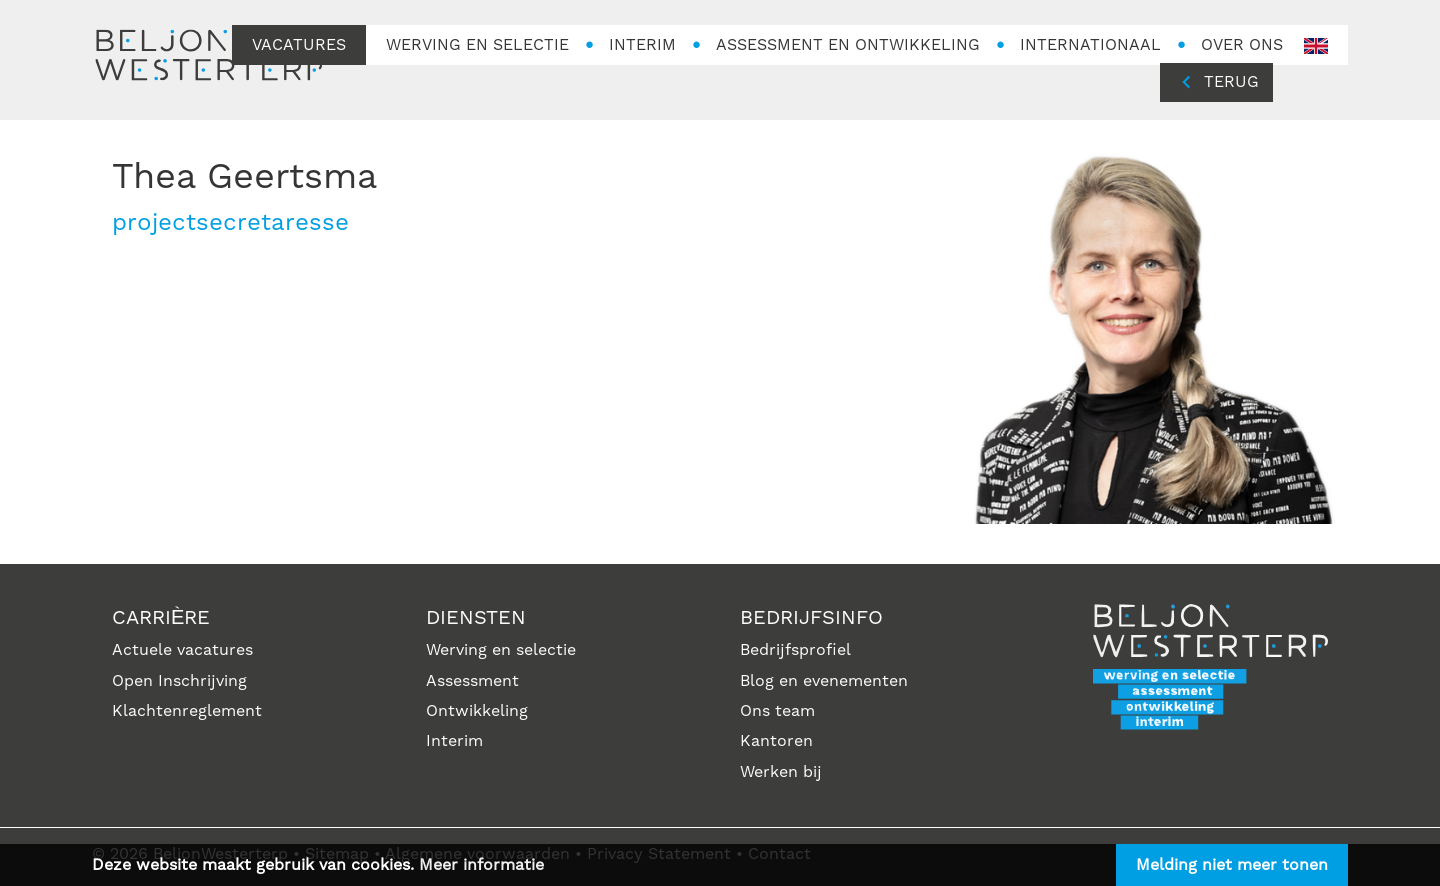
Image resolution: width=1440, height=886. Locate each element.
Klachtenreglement (187, 711)
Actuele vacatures (182, 650)
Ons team (777, 711)
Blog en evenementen (824, 681)
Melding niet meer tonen (1232, 865)
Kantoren (776, 741)
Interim (454, 741)
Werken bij (781, 772)
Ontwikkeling (477, 711)
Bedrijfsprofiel (795, 650)
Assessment (472, 681)
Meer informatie (481, 865)
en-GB (1316, 46)
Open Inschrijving (179, 681)
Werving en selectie (501, 650)
